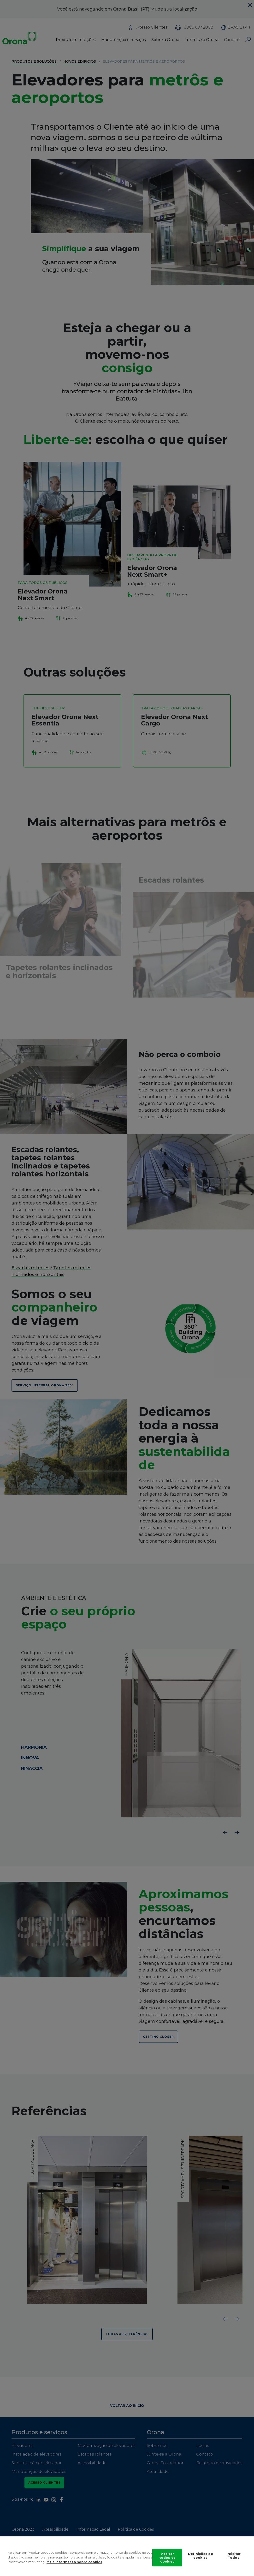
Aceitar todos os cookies (167, 2557)
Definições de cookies (200, 2555)
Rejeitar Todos (233, 2555)
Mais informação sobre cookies (74, 2562)
